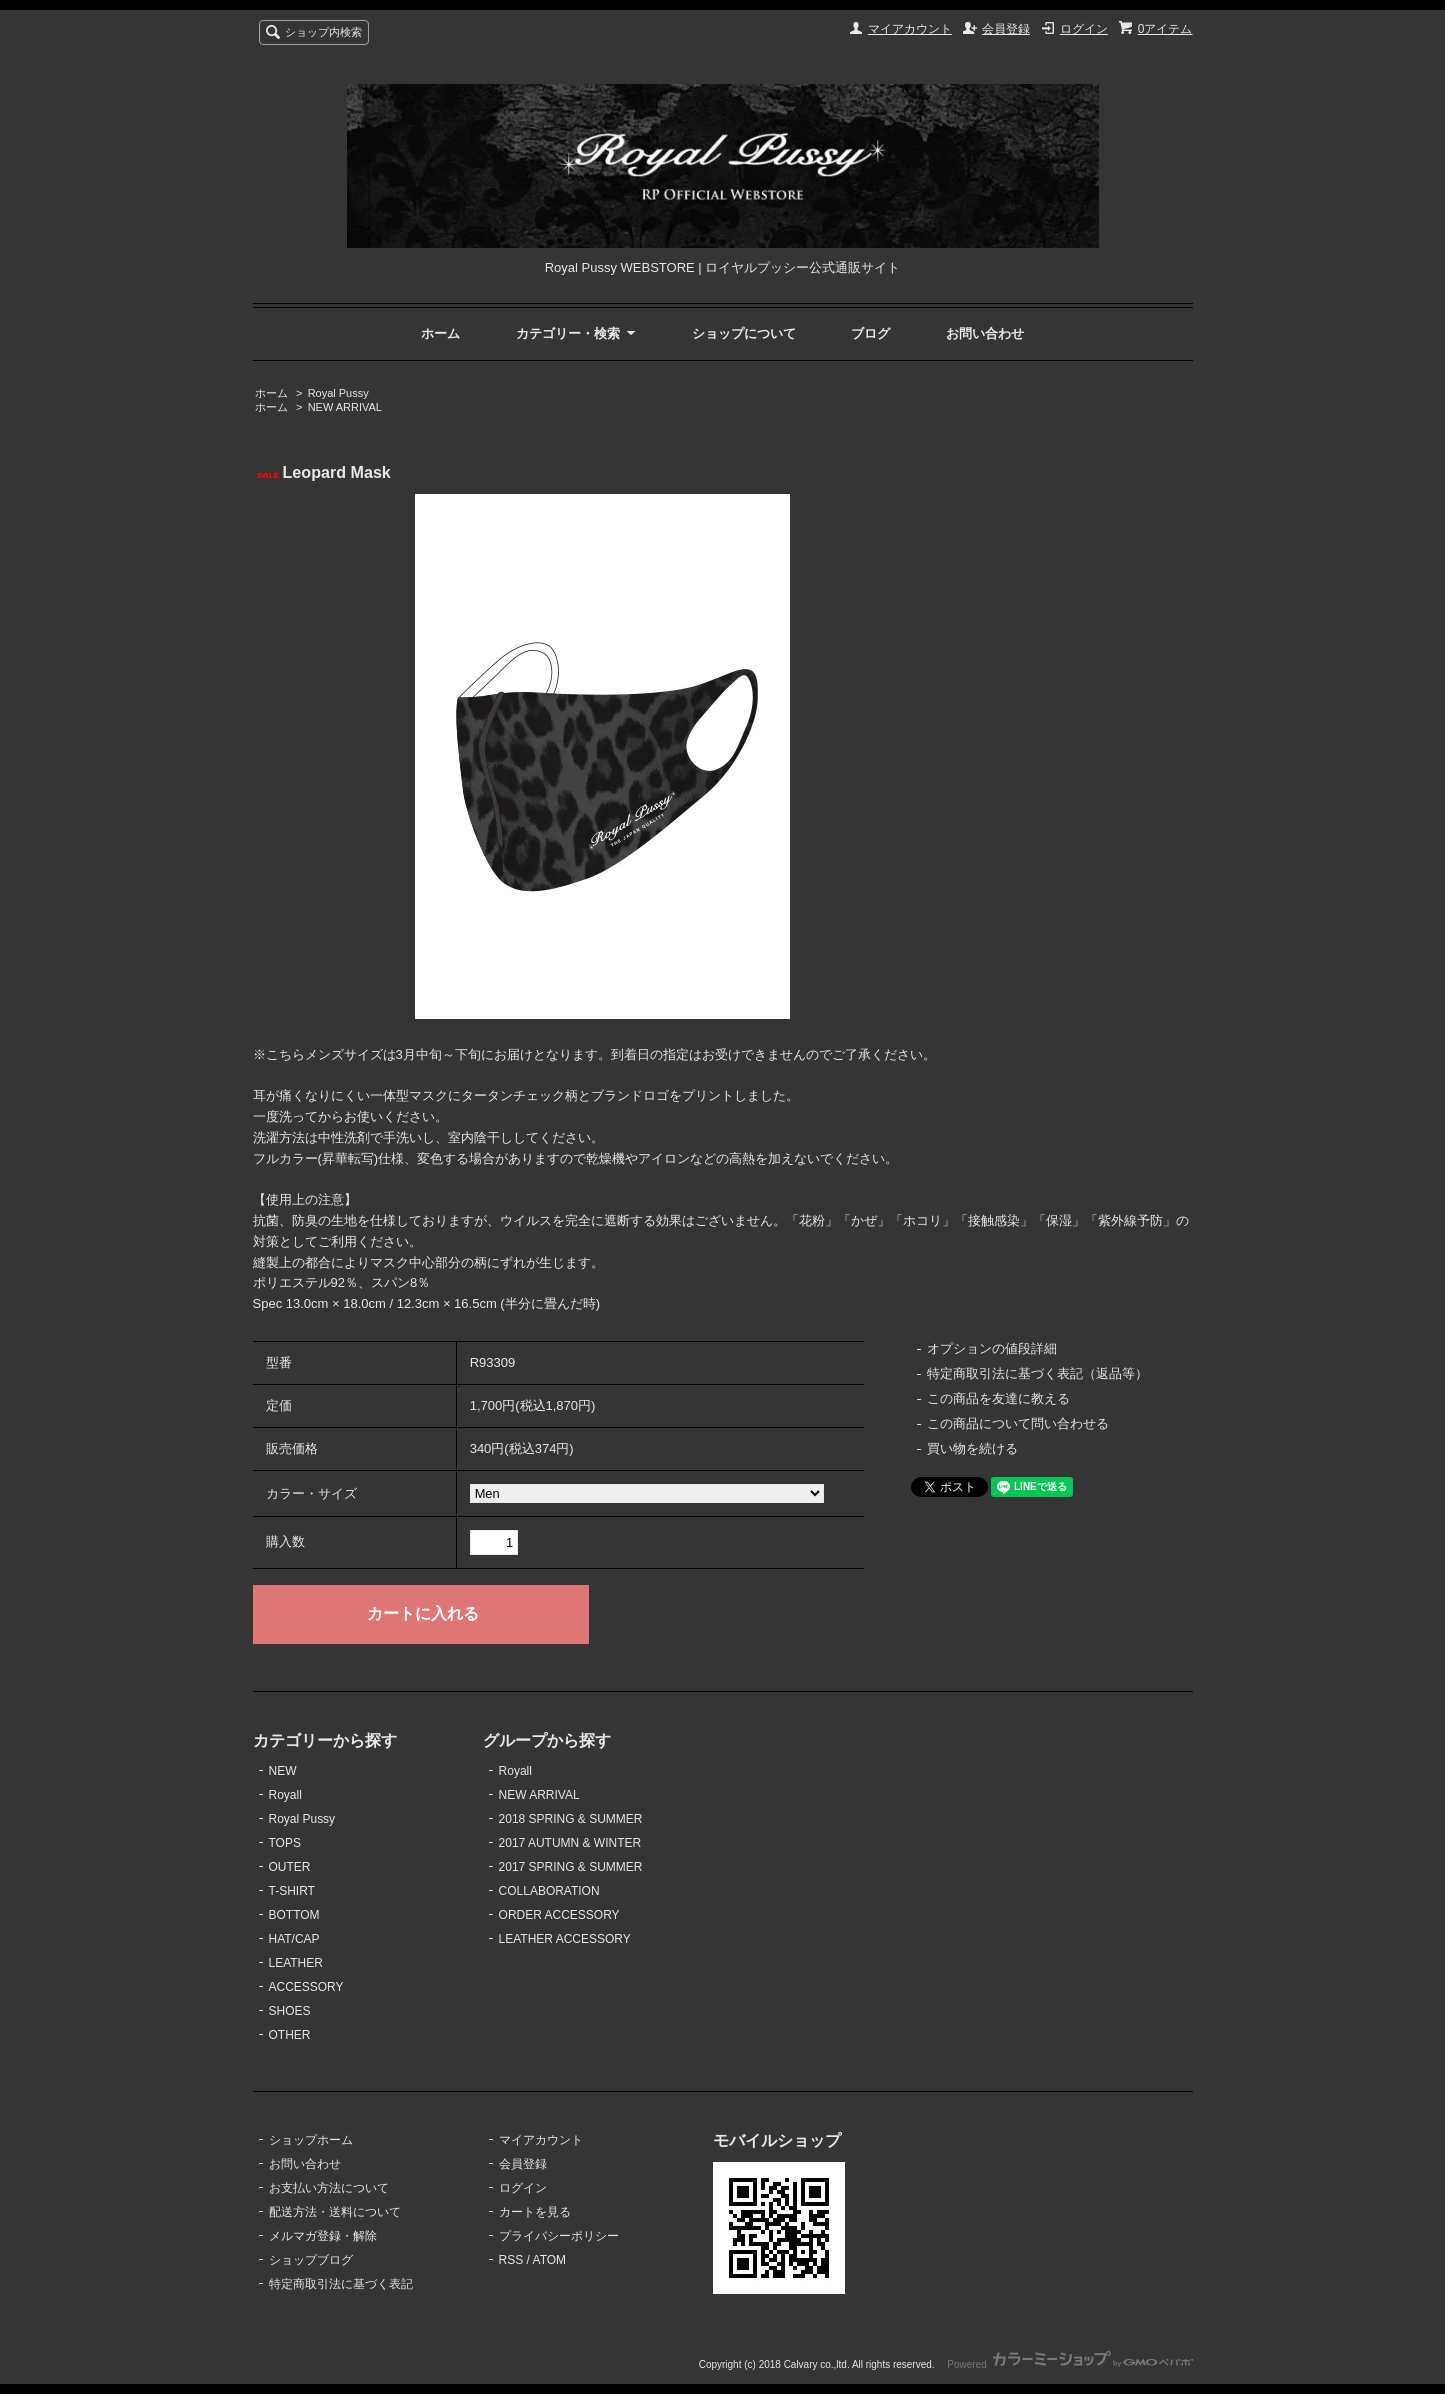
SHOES (290, 2011)
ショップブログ (311, 2260)
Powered (1069, 2364)
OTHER (290, 2035)
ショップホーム (311, 2140)
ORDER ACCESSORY (559, 1915)
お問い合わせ (985, 333)
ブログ (870, 333)
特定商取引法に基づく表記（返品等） (1037, 1373)
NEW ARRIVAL (345, 407)
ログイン (1084, 29)
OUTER (290, 1867)
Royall (285, 1795)
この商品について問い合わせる (1018, 1423)
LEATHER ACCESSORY (565, 1939)
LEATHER (296, 1963)
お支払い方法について (329, 2188)
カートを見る (535, 2212)
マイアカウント (910, 29)
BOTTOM (294, 1915)
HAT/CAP (294, 1939)
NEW (283, 1771)
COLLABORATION (549, 1891)
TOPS (285, 1843)
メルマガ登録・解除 (323, 2236)
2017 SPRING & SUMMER (571, 1867)
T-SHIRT (292, 1891)
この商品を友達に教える (998, 1398)
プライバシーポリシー (559, 2236)
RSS (511, 2260)
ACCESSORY (306, 1987)
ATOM (550, 2260)
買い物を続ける (972, 1448)
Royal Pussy (338, 393)
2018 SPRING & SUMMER (571, 1819)
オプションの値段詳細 (992, 1348)
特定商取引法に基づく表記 (341, 2284)
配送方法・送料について (335, 2212)
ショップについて (744, 333)
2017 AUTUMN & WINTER (570, 1843)
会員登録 (1006, 29)
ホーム (440, 333)
